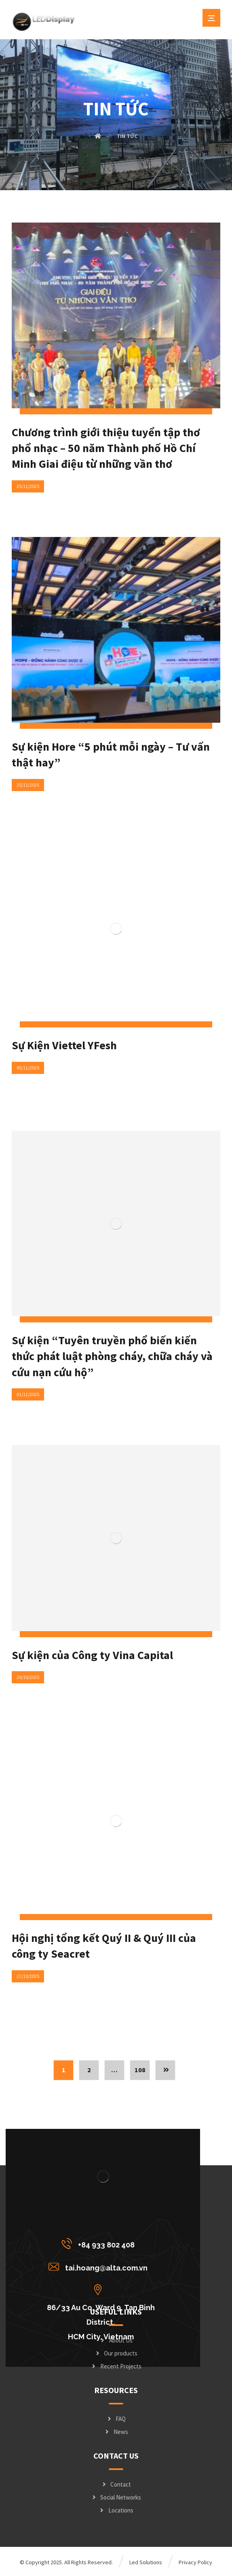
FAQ (116, 2419)
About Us (116, 2340)
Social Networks (116, 2497)
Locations (116, 2510)
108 (140, 2070)
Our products (116, 2353)
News (116, 2432)
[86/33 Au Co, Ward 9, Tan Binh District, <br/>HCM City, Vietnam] (100, 2289)
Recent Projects (116, 2366)
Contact (116, 2484)
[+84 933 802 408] (100, 2243)
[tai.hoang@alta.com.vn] (100, 2266)
